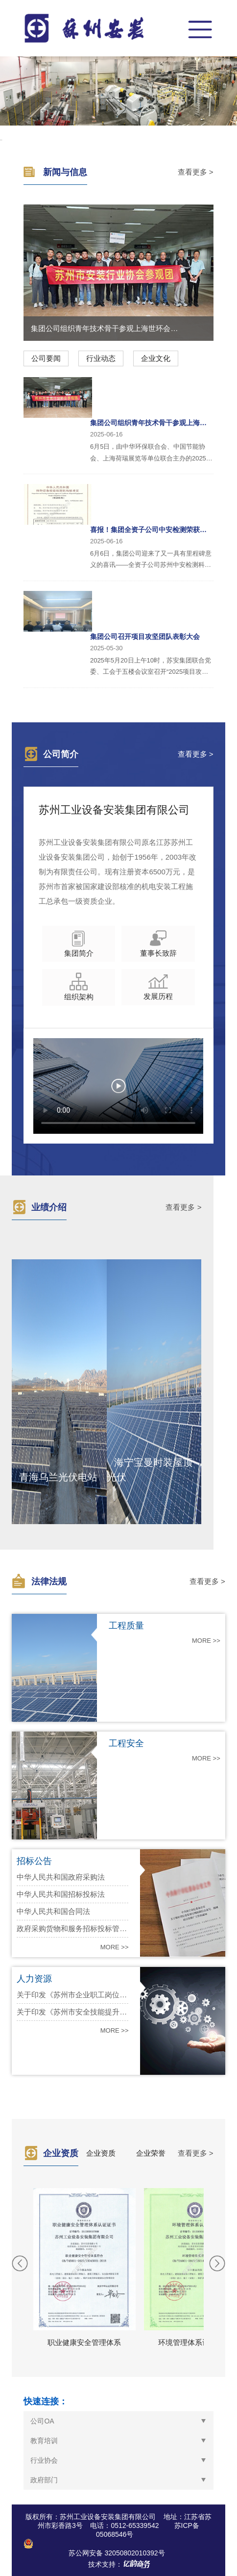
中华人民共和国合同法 (53, 1911)
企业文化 (155, 358)
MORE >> (206, 1640)
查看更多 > (195, 172)
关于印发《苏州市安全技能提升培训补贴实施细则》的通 (72, 2012)
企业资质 (101, 2153)
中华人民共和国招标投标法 (61, 1894)
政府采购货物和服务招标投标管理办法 (72, 1928)
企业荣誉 (151, 2153)
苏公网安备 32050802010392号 (117, 2553)
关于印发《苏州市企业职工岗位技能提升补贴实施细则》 (72, 1994)
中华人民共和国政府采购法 (61, 1877)
